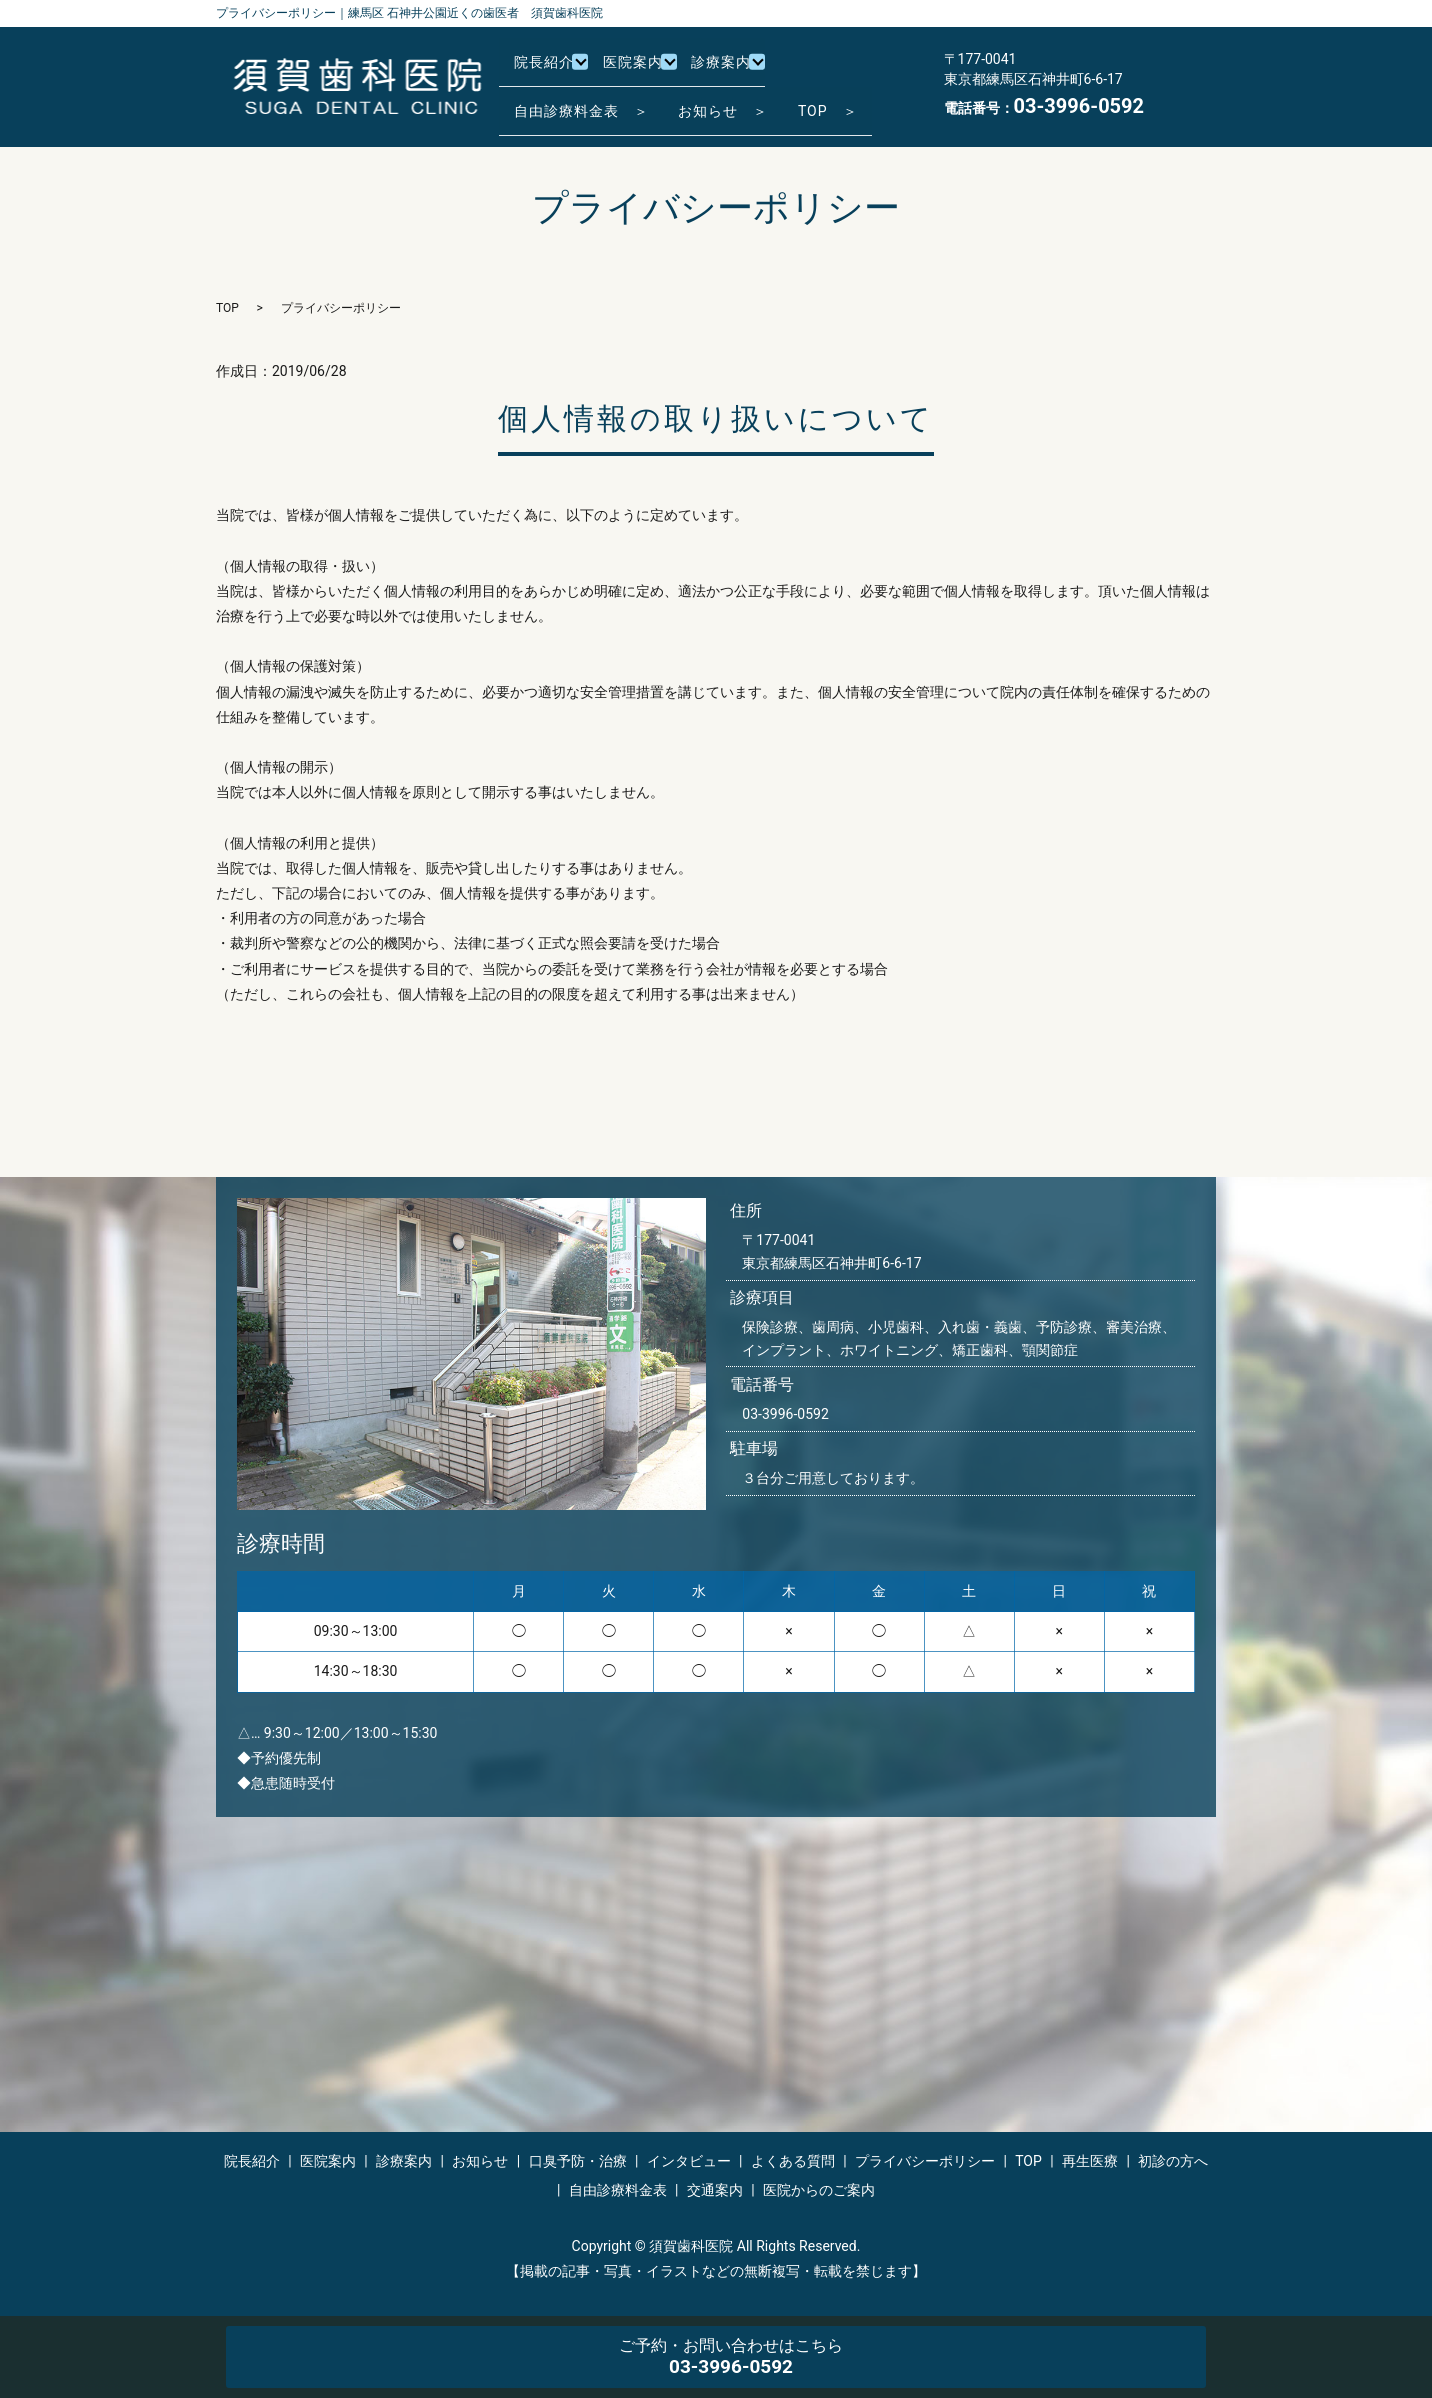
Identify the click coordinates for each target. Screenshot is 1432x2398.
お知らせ (480, 2161)
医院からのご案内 (819, 2190)
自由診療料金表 (618, 2190)
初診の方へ (1173, 2161)
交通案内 (715, 2190)
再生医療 (1090, 2161)
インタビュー (689, 2161)
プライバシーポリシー (925, 2161)
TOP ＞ (859, 101)
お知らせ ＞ (742, 101)
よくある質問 (793, 2161)
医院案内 (645, 70)
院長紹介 (550, 70)
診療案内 (740, 70)
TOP (227, 308)
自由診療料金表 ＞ (587, 101)
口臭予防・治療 (578, 2161)
